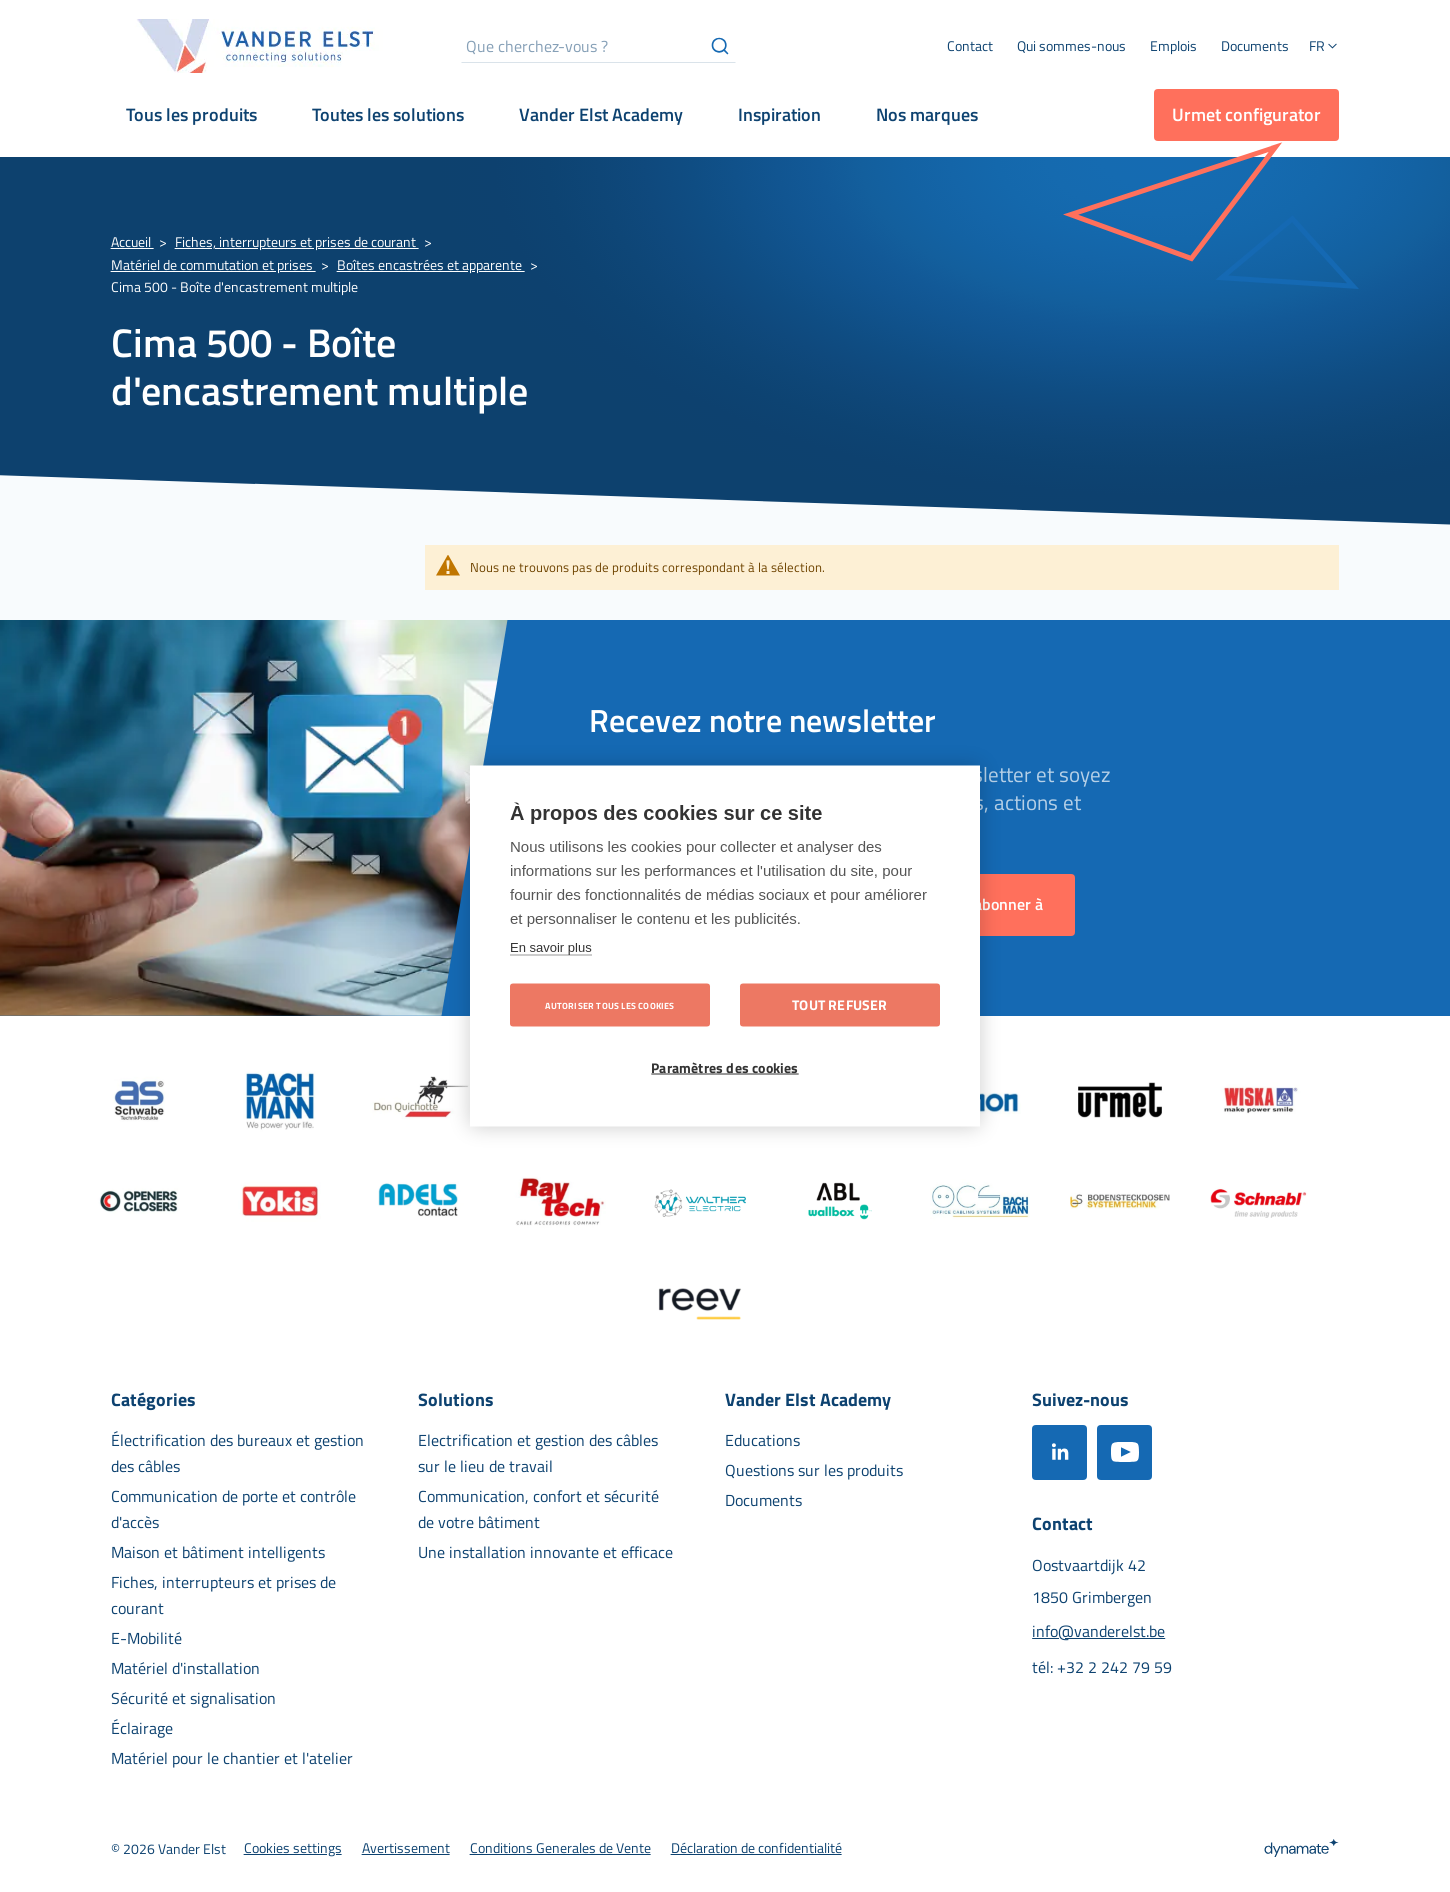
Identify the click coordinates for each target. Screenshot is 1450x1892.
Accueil (132, 241)
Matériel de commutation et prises (213, 264)
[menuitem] (1071, 46)
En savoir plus (551, 947)
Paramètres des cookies (724, 1068)
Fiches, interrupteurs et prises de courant (297, 241)
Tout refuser (839, 1005)
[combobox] (598, 46)
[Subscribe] (1002, 905)
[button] (1324, 48)
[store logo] (256, 46)
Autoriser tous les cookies (609, 1005)
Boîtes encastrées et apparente (431, 264)
